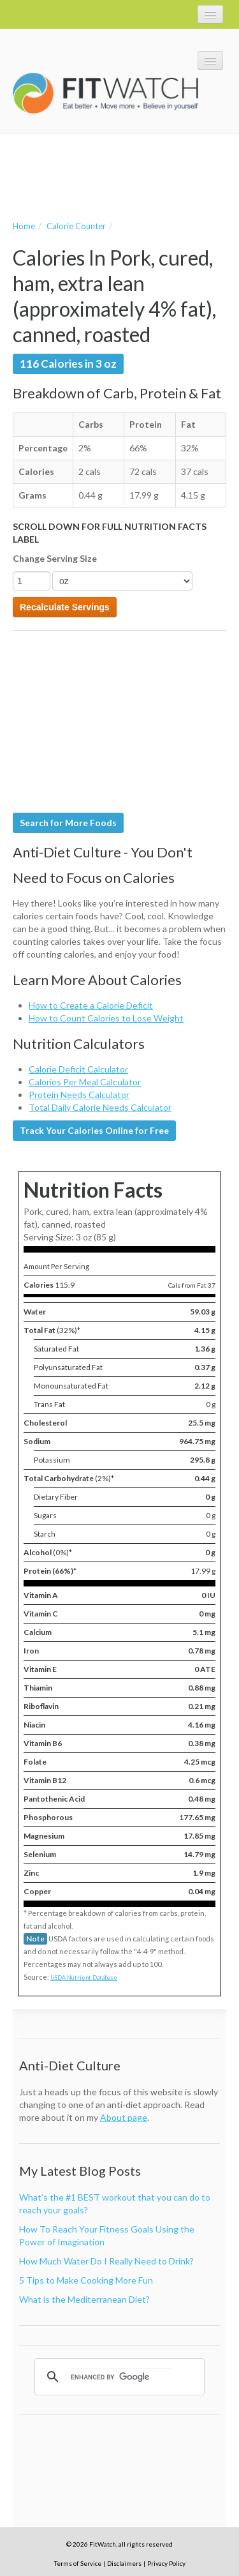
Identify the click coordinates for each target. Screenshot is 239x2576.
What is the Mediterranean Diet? (84, 2299)
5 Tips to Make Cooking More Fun (86, 2280)
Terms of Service (77, 2563)
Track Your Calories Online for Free (94, 1130)
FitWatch (105, 93)
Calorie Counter (76, 226)
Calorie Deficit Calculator (78, 1069)
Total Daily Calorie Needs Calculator (100, 1107)
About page (123, 2117)
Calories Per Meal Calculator (85, 1081)
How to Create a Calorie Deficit (91, 1005)
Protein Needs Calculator (79, 1094)
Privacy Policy (166, 2563)
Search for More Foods (68, 822)
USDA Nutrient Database (83, 1977)
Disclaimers (124, 2563)
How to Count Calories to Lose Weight (106, 1018)
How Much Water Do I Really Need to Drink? (106, 2261)
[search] (121, 2377)
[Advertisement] (115, 175)
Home (24, 226)
